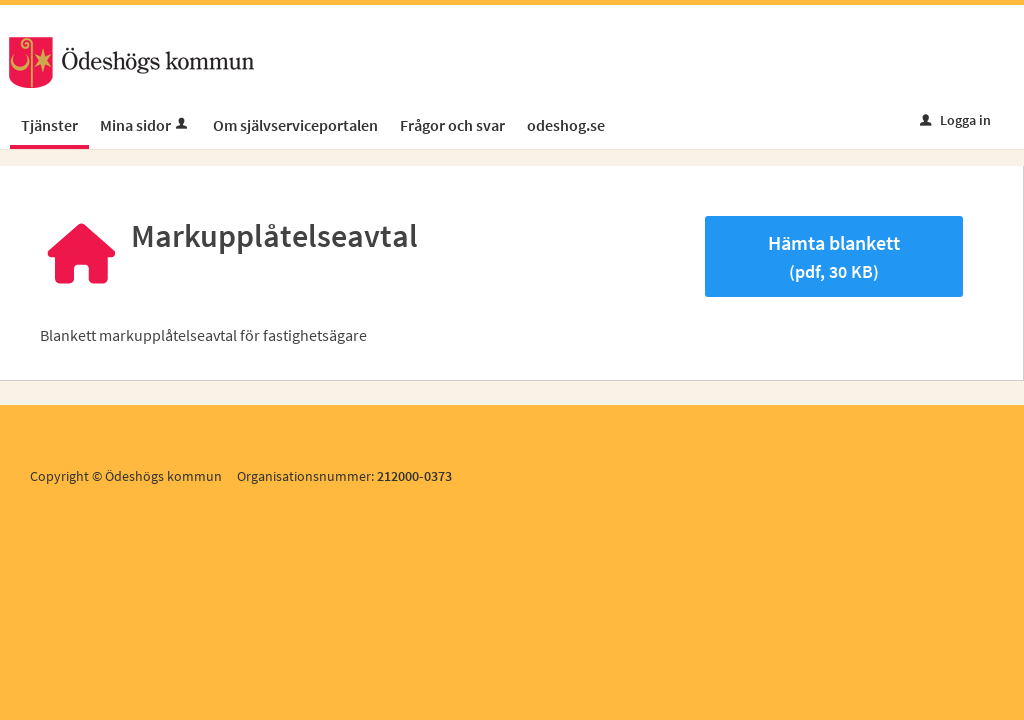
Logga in (955, 120)
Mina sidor (145, 125)
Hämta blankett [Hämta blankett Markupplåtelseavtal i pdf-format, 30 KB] (834, 256)
